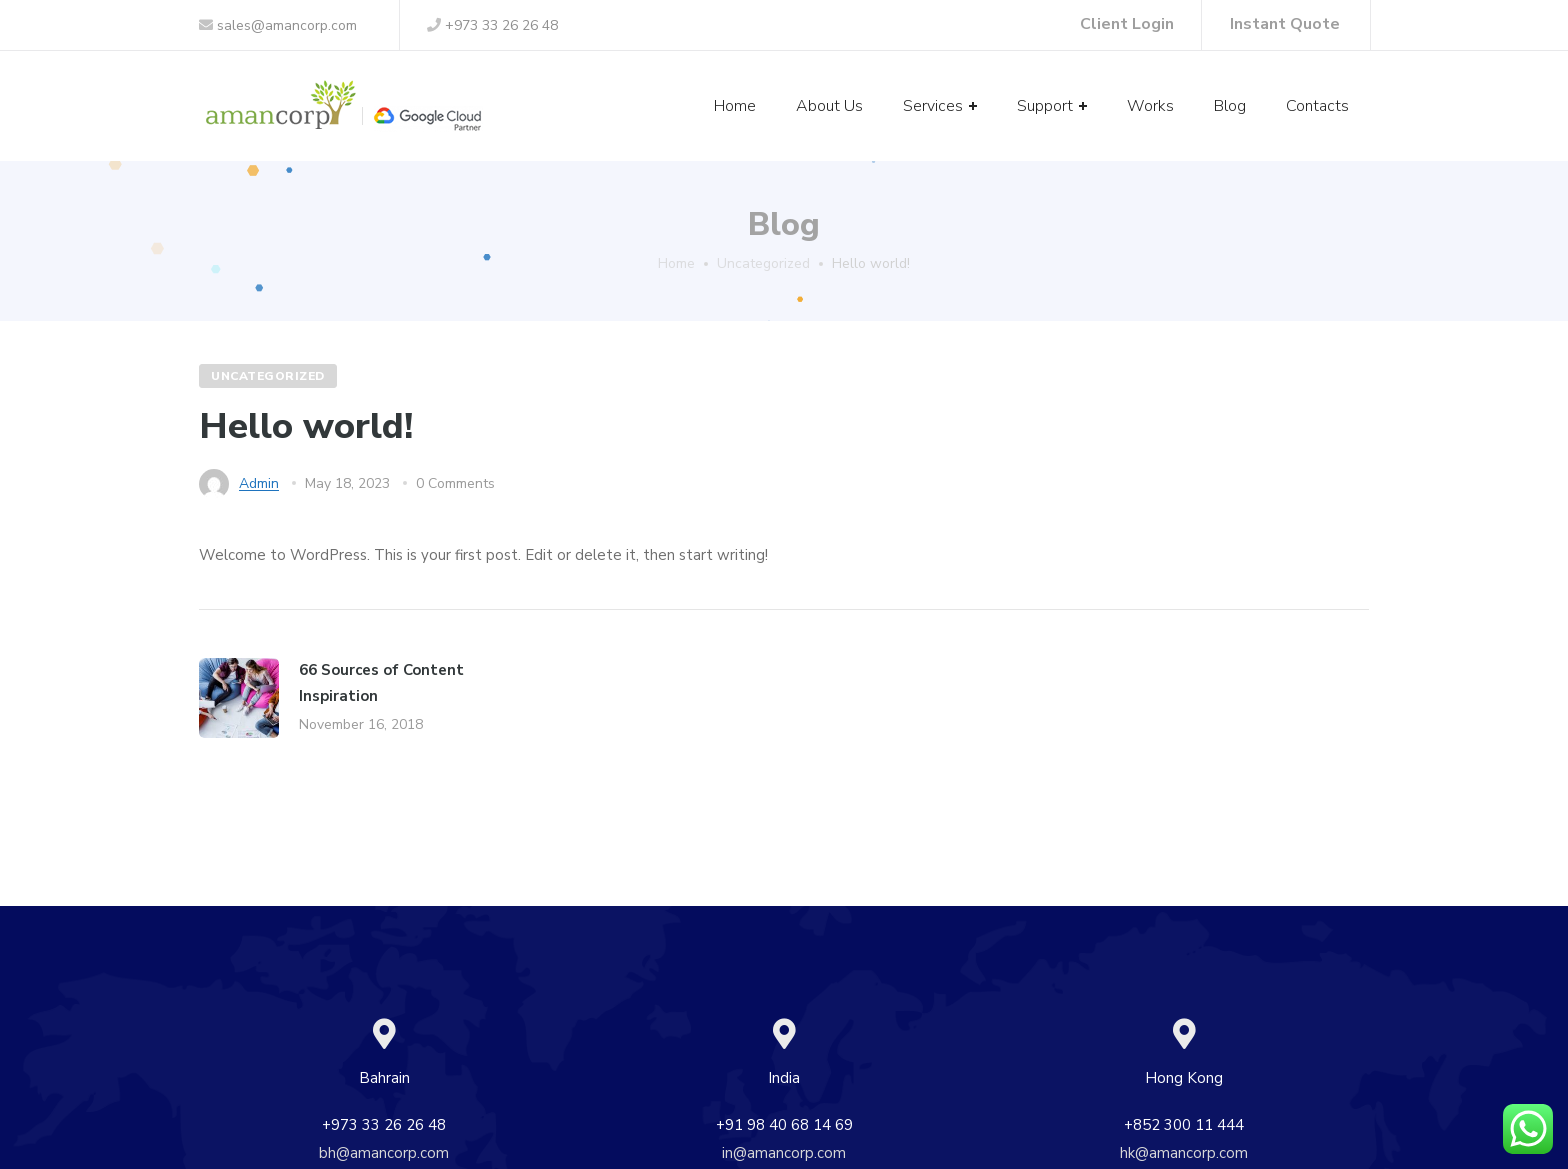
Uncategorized (763, 263)
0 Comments (455, 483)
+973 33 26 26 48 (492, 25)
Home (676, 263)
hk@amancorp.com (1184, 1153)
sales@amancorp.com (278, 25)
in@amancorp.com (784, 1153)
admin (259, 483)
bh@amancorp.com (384, 1153)
